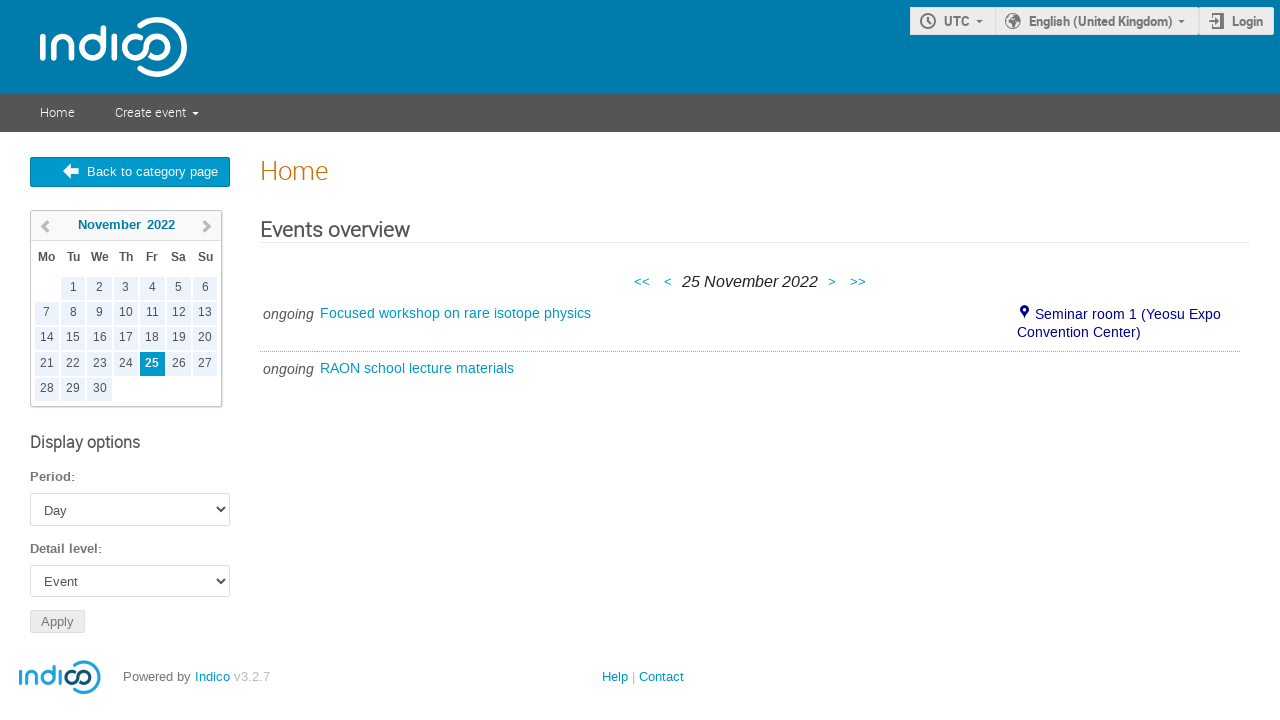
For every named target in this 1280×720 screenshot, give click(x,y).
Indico (212, 676)
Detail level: (66, 549)
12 (179, 312)
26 (179, 363)
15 (73, 337)
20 (205, 337)
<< (644, 281)
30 (100, 388)
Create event (150, 112)
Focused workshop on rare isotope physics (455, 313)
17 (126, 337)
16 (100, 337)
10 (126, 312)
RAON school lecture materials (417, 368)
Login (1247, 21)
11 (152, 312)
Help (615, 676)
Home (57, 112)
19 (179, 337)
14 (47, 337)
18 (152, 337)
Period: (52, 477)
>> (858, 281)
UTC (957, 21)
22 (73, 363)
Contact (661, 676)
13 (205, 312)
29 (73, 388)
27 (205, 363)
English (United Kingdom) (1101, 21)
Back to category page (152, 171)
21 (47, 363)
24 (126, 363)
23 (100, 363)
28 (47, 388)
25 (152, 363)
